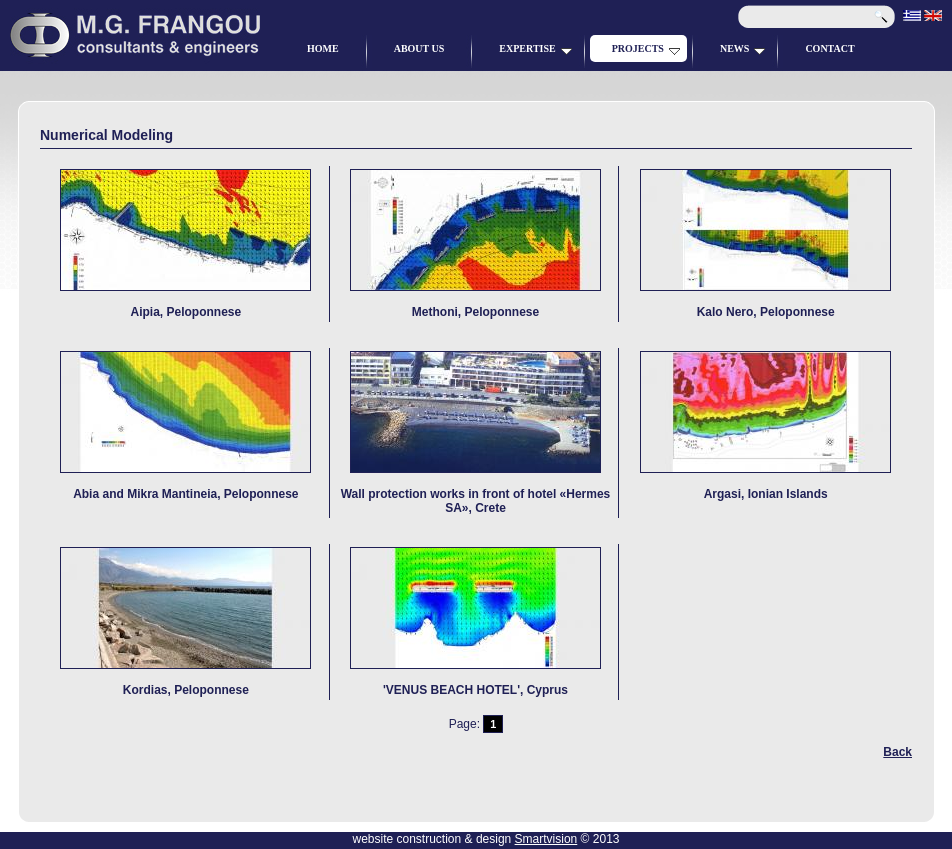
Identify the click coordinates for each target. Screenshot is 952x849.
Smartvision (546, 839)
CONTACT (829, 48)
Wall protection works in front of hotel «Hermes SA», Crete (476, 488)
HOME (323, 48)
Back (897, 752)
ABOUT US (419, 48)
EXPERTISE (535, 49)
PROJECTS (646, 49)
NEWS (742, 49)
